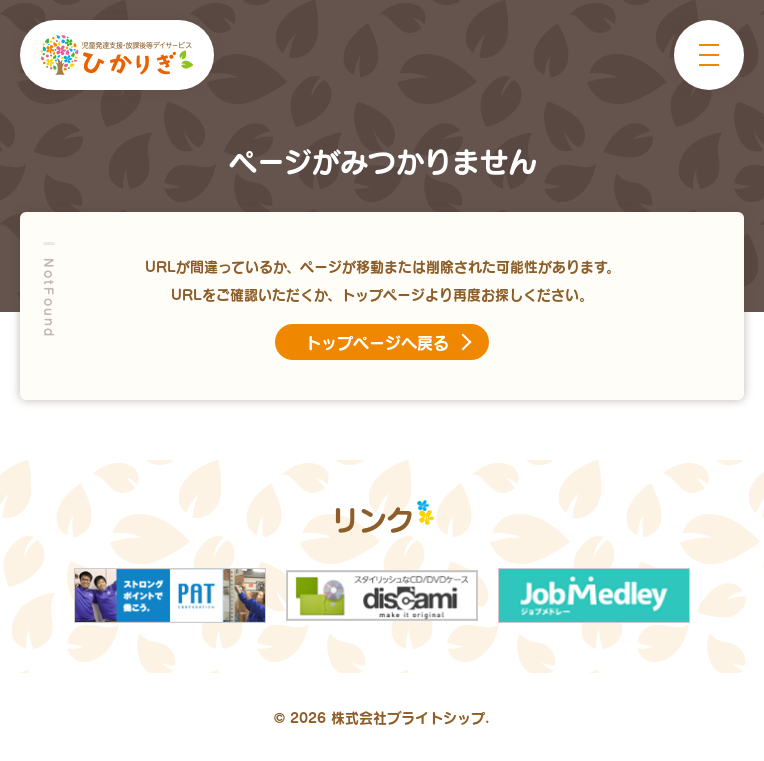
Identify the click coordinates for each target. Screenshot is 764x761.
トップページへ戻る (377, 342)
